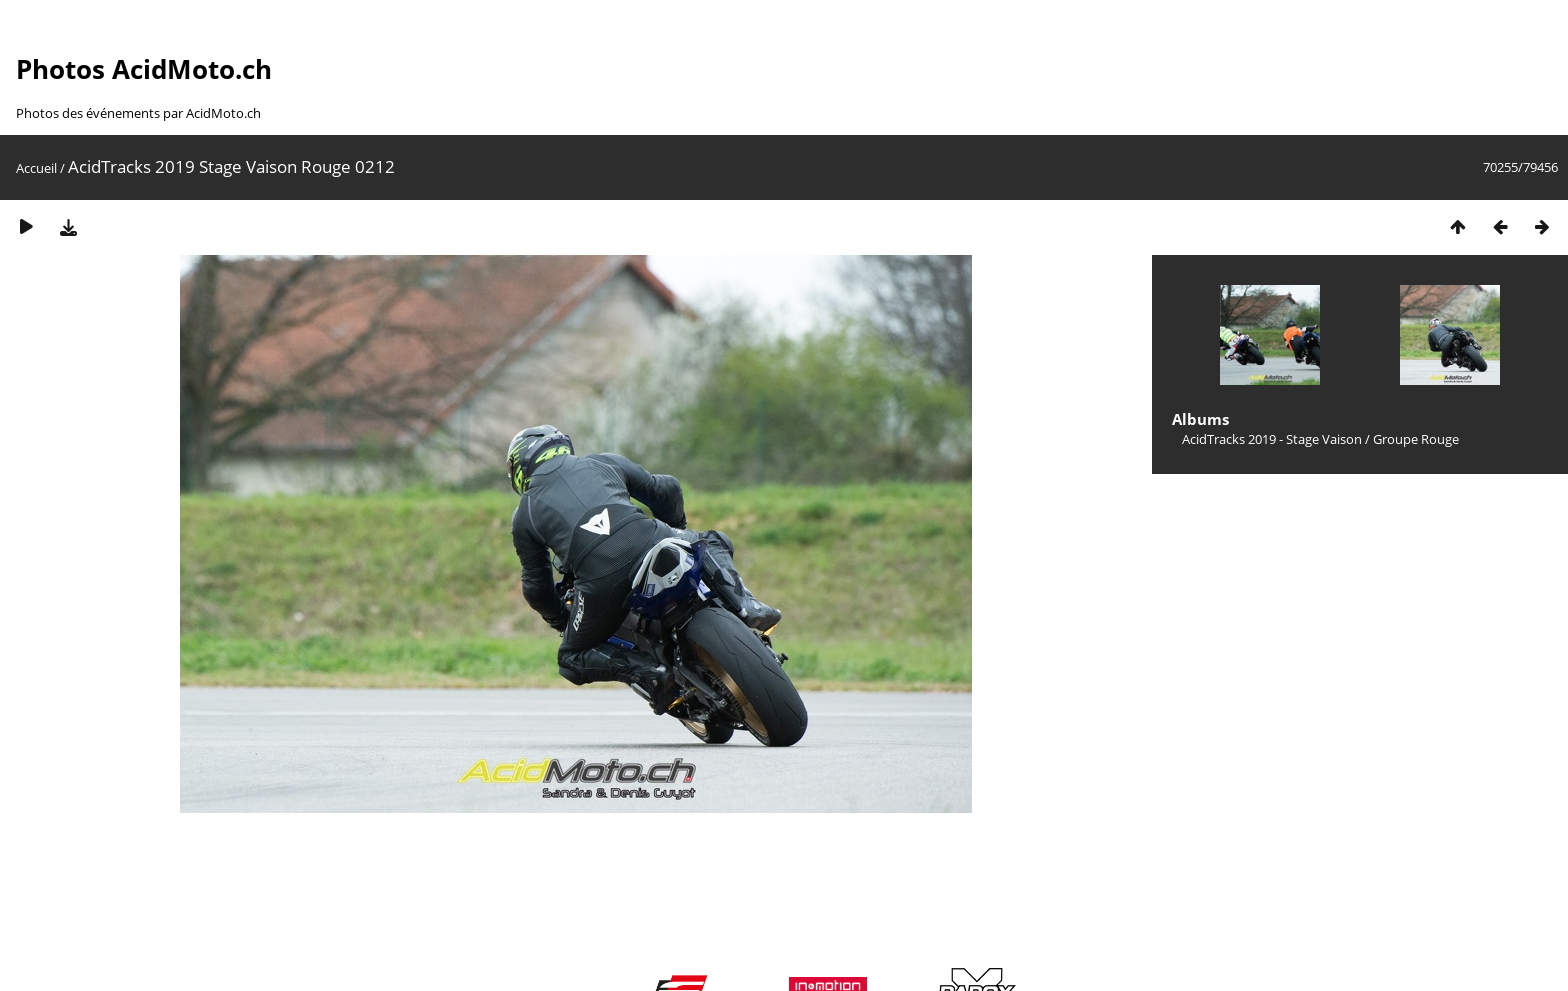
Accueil (36, 168)
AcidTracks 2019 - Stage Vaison (1272, 439)
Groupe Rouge (1416, 439)
